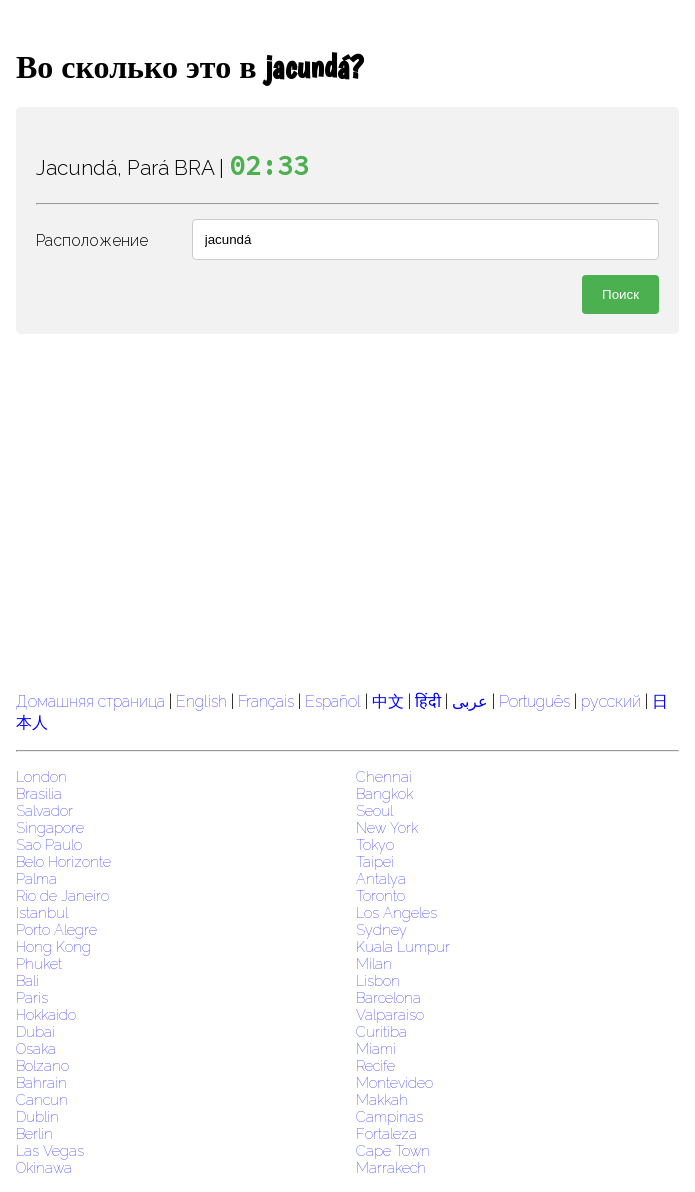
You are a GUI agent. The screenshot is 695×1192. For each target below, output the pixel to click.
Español (335, 701)
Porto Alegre (56, 929)
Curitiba (381, 1031)
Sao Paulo (49, 844)
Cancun (42, 1099)
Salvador (44, 810)
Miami (376, 1048)
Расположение (92, 240)
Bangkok (384, 793)
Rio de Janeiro (62, 895)
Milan (374, 963)
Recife (375, 1065)
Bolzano (42, 1065)
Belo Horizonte (63, 861)
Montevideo (394, 1082)
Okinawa (44, 1167)
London (41, 776)
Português (534, 701)
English (201, 701)
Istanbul (42, 912)
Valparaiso (390, 1014)
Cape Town (393, 1150)
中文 (388, 701)
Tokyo (375, 844)
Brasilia (39, 793)
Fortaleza (386, 1133)
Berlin (34, 1133)
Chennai (384, 776)
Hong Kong (53, 946)
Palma (36, 878)
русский (611, 701)
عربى (470, 701)
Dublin (37, 1116)
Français (266, 701)
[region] (347, 510)
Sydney (381, 929)
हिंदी (428, 701)
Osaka (36, 1048)
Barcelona (388, 997)
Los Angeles (396, 912)
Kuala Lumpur (403, 946)
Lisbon (378, 980)
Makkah (382, 1099)
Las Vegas (50, 1150)
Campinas (389, 1116)
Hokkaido (46, 1014)
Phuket (39, 963)
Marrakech (391, 1167)
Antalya (381, 878)
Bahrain (41, 1082)
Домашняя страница (90, 701)
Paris (32, 997)
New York (387, 827)
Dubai (35, 1031)
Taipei (375, 861)
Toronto (380, 895)
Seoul (374, 810)
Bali (27, 980)
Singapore (50, 827)
